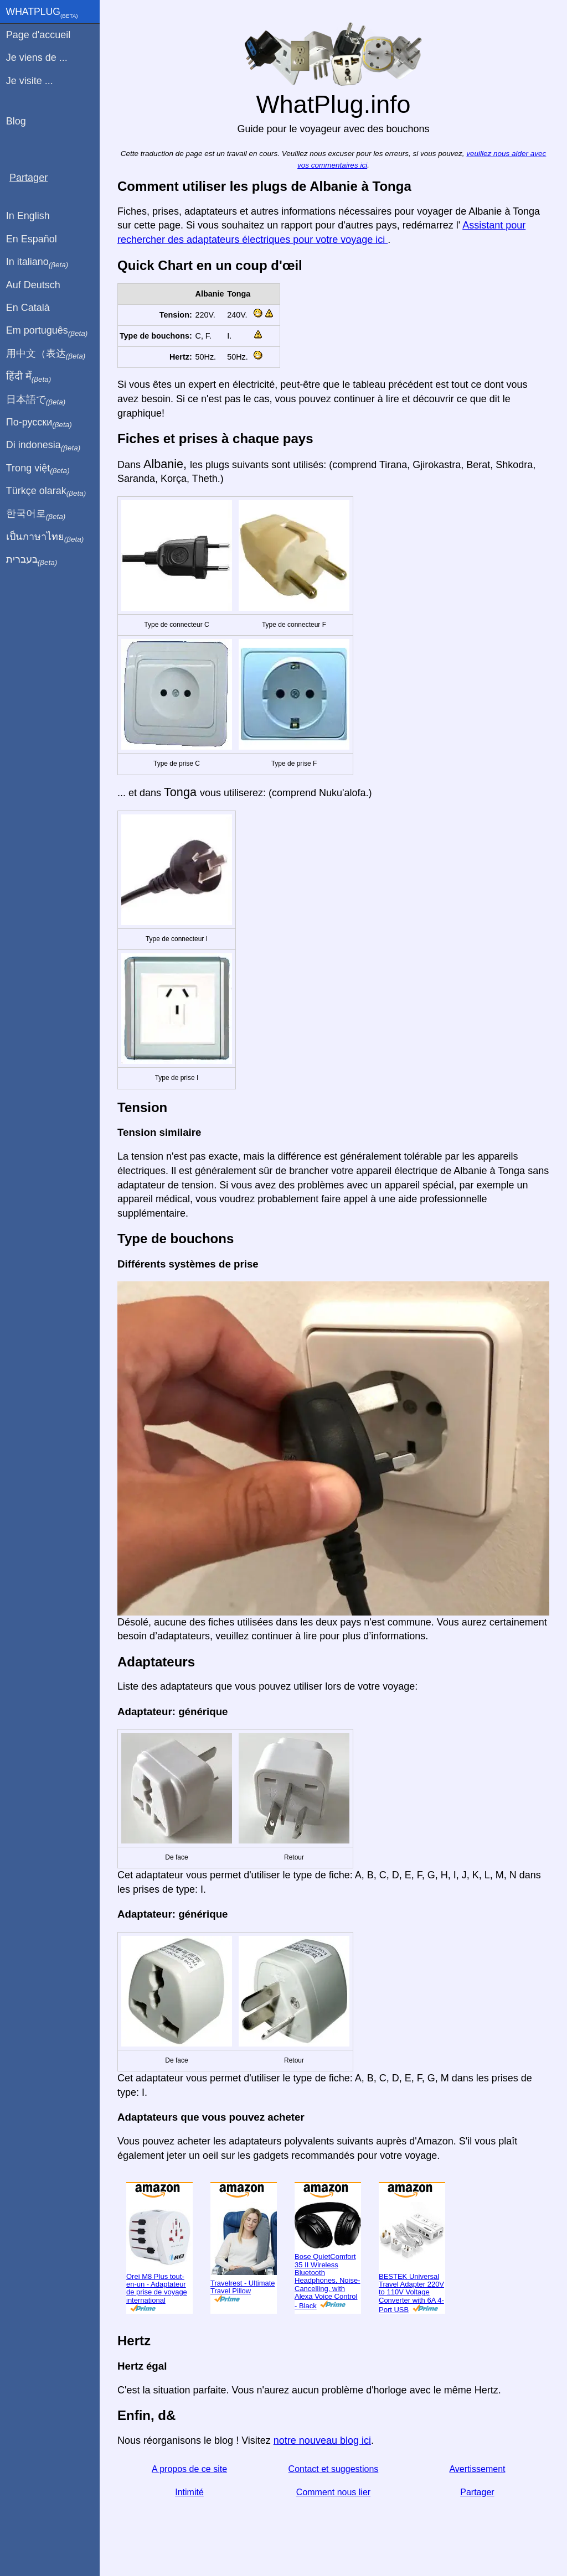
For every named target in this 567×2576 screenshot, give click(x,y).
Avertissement (477, 2469)
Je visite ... (29, 80)
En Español (31, 239)
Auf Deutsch (33, 284)
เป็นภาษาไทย (45, 537)
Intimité (189, 2492)
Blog (16, 121)
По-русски (39, 423)
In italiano (37, 262)
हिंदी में (28, 377)
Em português (47, 331)
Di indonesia (43, 445)
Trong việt (38, 469)
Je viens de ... (37, 57)
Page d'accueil (38, 34)
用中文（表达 (45, 354)
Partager (477, 2492)
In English (28, 215)
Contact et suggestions (333, 2469)
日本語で (35, 400)
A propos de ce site (189, 2469)
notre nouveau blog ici (322, 2440)
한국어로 (35, 514)
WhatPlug (42, 12)
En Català (28, 307)
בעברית (31, 560)
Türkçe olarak (46, 491)
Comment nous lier (333, 2492)
